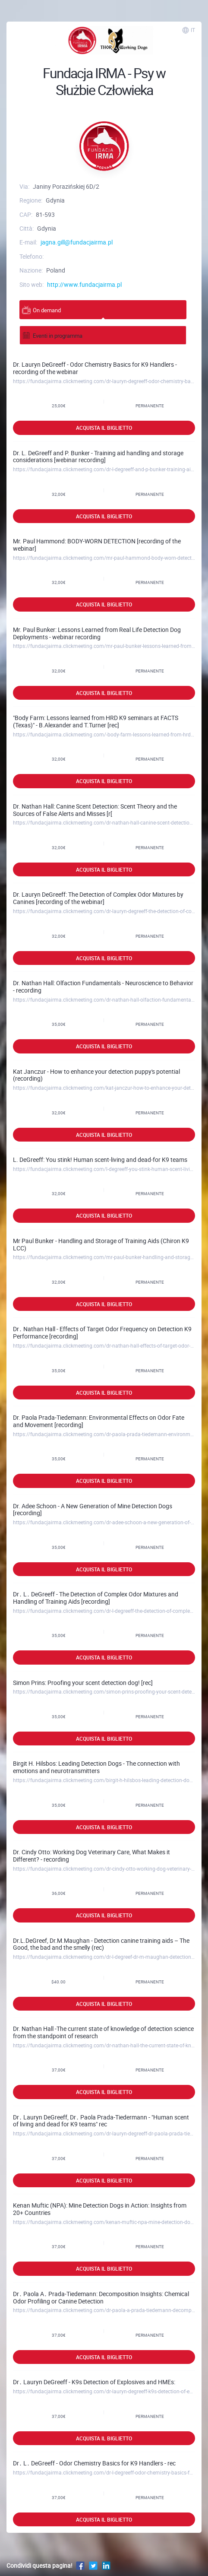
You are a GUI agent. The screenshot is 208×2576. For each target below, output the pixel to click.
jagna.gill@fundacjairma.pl (77, 242)
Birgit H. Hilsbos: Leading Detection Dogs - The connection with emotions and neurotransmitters (96, 1767)
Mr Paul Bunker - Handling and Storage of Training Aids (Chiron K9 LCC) (101, 1244)
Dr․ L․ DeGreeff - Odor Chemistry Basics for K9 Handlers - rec (94, 2463)
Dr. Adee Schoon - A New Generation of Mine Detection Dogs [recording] (92, 1509)
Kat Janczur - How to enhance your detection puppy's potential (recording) (96, 1075)
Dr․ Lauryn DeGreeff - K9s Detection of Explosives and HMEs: (94, 2382)
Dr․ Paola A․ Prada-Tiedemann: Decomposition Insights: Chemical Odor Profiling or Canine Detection (101, 2297)
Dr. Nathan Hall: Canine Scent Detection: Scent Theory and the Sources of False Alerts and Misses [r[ (95, 810)
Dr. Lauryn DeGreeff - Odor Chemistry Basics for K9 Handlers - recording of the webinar (95, 368)
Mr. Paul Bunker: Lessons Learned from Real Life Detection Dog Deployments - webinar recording (97, 633)
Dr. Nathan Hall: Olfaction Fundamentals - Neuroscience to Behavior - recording (103, 986)
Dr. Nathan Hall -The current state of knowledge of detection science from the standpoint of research (103, 2032)
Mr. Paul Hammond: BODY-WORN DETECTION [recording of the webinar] (97, 544)
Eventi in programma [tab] (52, 335)
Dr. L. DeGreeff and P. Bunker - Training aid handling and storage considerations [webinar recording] (98, 456)
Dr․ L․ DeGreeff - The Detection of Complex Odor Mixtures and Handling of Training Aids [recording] (95, 1597)
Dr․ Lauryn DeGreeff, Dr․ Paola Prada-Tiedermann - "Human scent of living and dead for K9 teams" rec (101, 2121)
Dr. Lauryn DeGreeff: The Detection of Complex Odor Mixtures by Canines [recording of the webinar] (98, 898)
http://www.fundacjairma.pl (84, 284)
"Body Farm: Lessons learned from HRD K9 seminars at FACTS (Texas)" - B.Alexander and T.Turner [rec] (95, 721)
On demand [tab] (41, 310)
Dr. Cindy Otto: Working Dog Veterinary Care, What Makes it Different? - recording (91, 1855)
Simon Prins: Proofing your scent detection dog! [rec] (83, 1682)
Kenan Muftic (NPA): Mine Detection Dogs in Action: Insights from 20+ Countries (99, 2209)
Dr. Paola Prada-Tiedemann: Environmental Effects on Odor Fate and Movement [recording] (98, 1421)
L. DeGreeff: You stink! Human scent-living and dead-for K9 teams (100, 1159)
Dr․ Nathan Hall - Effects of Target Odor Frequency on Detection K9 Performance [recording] (102, 1332)
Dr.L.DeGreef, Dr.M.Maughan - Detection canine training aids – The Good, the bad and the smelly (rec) (101, 1944)
